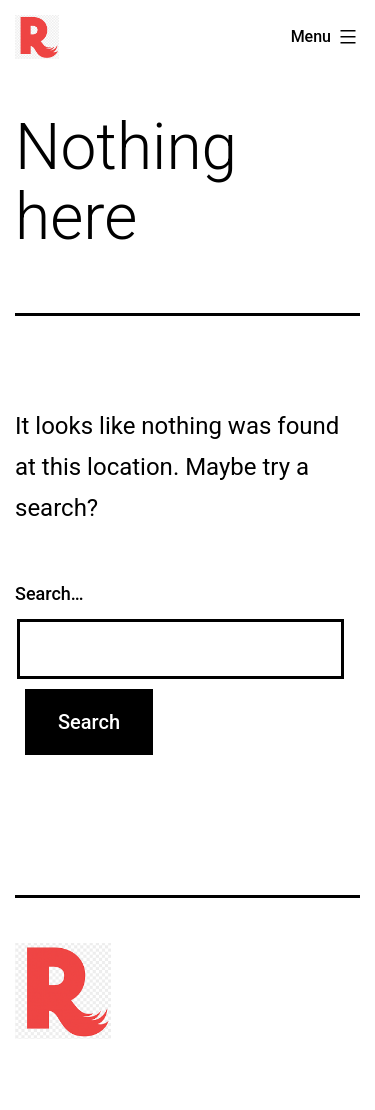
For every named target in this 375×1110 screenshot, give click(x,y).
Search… (49, 593)
